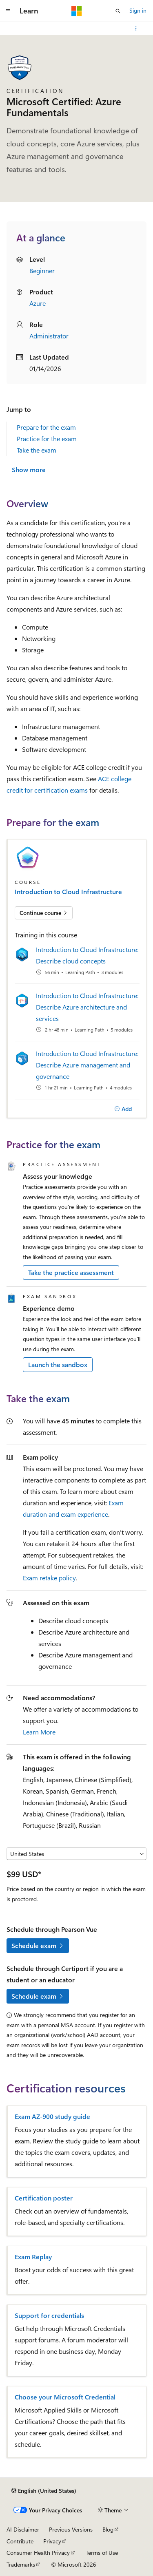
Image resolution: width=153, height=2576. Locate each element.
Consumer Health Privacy (38, 2552)
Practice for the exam (47, 438)
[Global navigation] (8, 11)
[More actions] (136, 28)
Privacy (52, 2541)
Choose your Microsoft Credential (65, 2397)
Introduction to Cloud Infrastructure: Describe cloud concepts (87, 955)
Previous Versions (71, 2529)
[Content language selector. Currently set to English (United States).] (44, 2490)
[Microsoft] (76, 11)
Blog (107, 2529)
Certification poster (44, 2198)
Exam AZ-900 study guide (52, 2116)
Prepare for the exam (46, 427)
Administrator (49, 335)
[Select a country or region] (76, 1853)
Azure (37, 303)
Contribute (20, 2541)
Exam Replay (33, 2257)
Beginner (42, 270)
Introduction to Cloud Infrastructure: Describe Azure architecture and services (87, 1007)
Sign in (137, 10)
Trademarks (21, 2564)
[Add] (123, 1109)
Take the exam (36, 450)
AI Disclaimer (23, 2529)
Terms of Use (102, 2552)
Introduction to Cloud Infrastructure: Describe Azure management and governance (87, 1064)
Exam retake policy (49, 1577)
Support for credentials (49, 2315)
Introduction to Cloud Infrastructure (68, 892)
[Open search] (118, 11)
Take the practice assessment (71, 1272)
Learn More (39, 1732)
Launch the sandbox (57, 1364)
